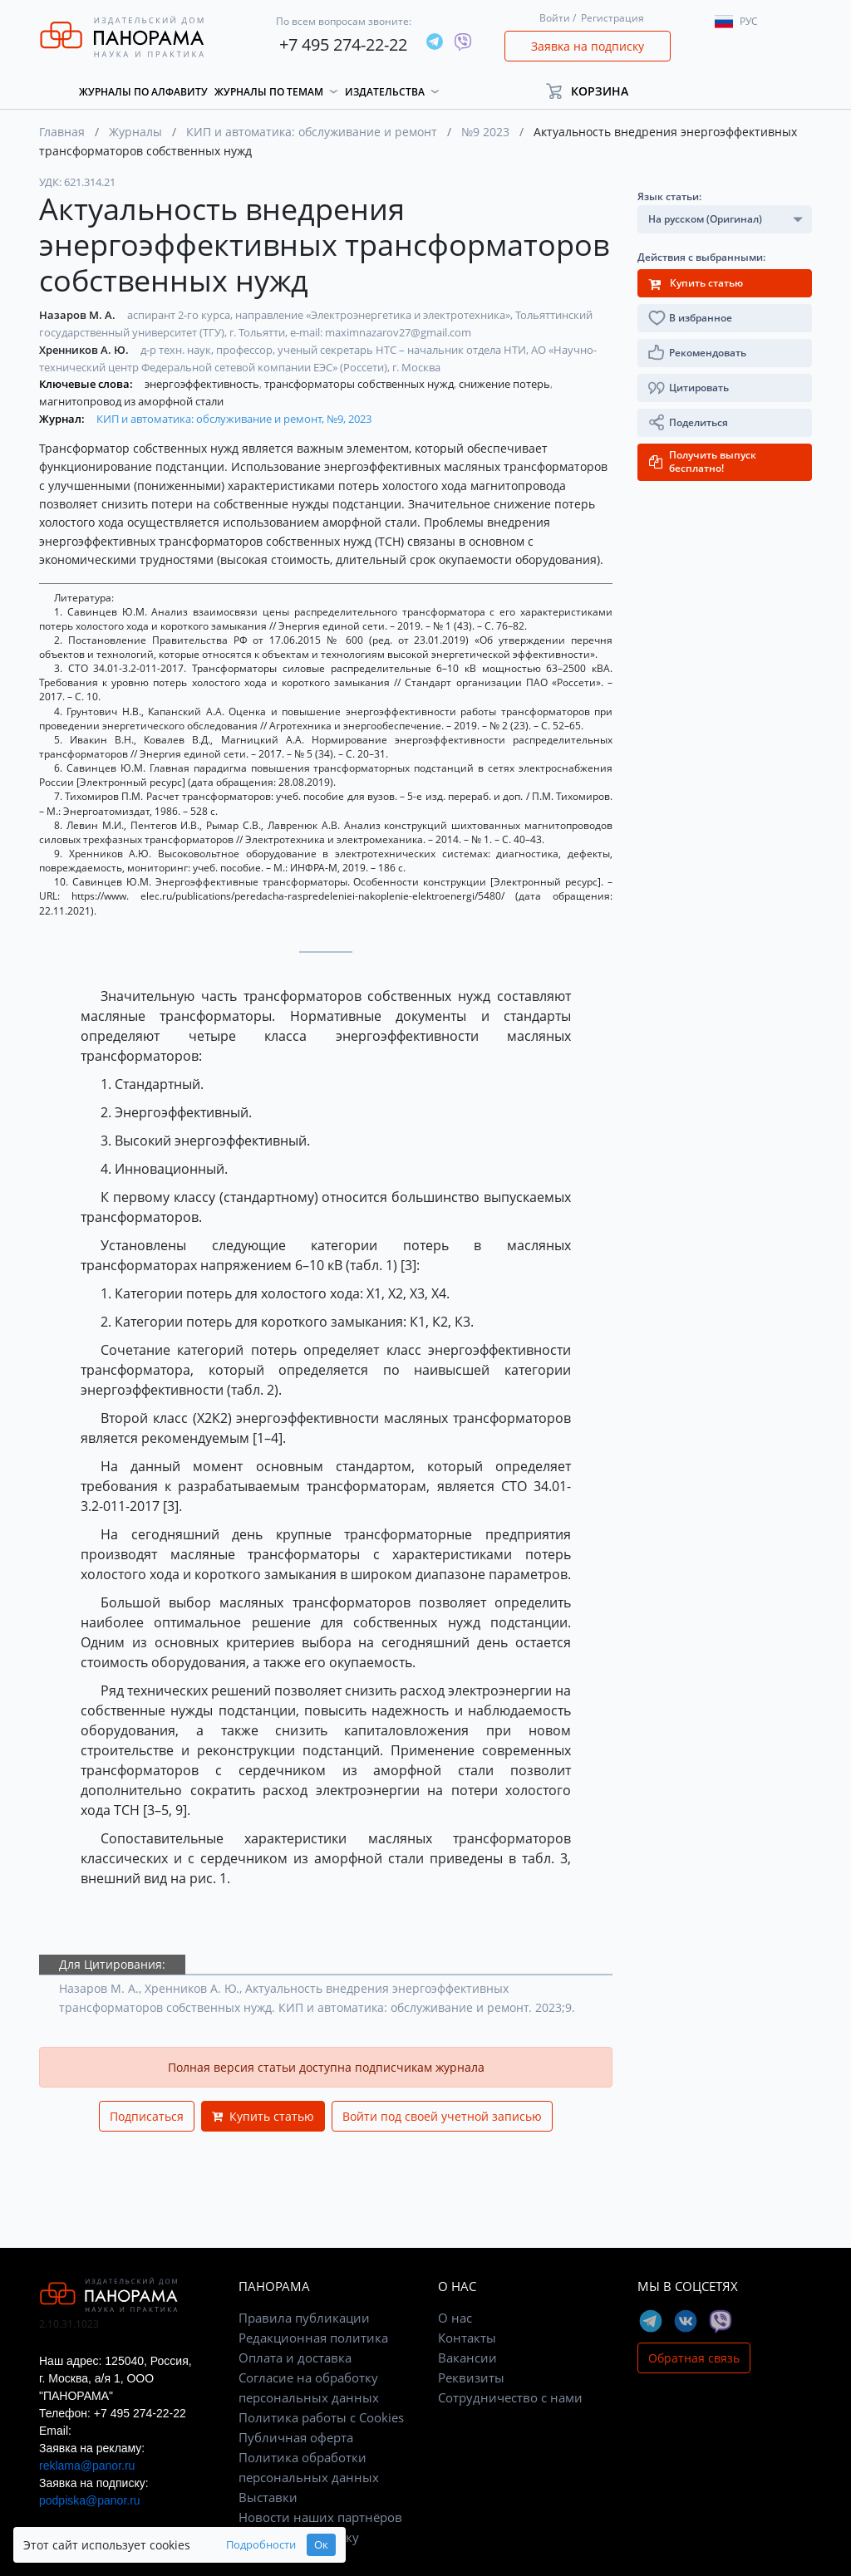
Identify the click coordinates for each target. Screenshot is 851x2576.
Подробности (261, 2545)
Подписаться (147, 2116)
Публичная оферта (296, 2437)
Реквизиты (471, 2377)
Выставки (268, 2497)
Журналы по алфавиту (143, 92)
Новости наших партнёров (320, 2517)
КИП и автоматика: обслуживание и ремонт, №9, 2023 (233, 418)
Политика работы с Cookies (321, 2417)
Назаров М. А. (78, 314)
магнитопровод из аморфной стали (131, 401)
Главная (62, 132)
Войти (554, 18)
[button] (594, 91)
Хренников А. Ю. (85, 349)
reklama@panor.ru (87, 2465)
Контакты (467, 2337)
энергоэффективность (203, 383)
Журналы (135, 132)
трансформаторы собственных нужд (360, 383)
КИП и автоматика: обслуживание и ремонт (311, 132)
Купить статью (263, 2116)
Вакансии (467, 2357)
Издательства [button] (385, 92)
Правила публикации (304, 2317)
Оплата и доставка (295, 2357)
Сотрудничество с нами (510, 2397)
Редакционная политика (313, 2337)
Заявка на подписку (587, 46)
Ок (321, 2545)
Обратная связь (694, 2358)
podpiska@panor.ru (89, 2500)
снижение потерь (506, 383)
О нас (455, 2317)
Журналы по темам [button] (268, 92)
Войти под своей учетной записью (442, 2116)
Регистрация (612, 18)
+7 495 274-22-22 (343, 44)
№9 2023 (485, 132)
